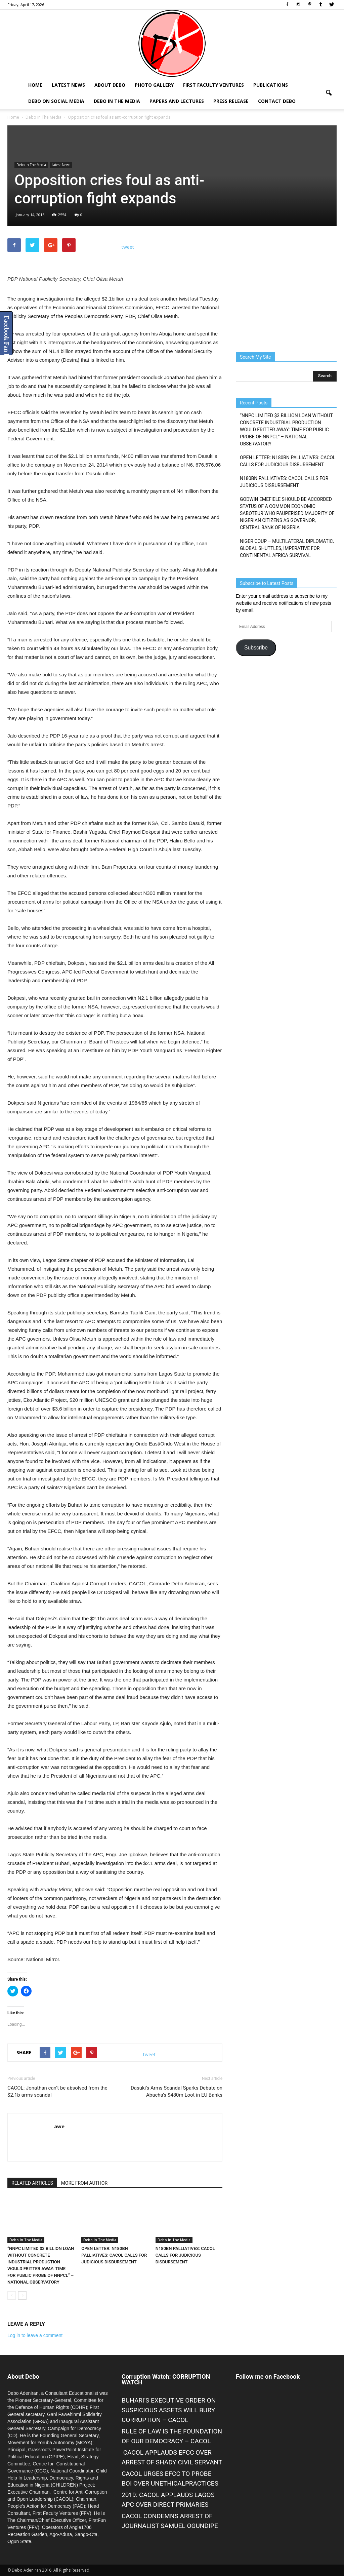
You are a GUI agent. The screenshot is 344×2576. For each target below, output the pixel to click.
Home (35, 85)
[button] (328, 93)
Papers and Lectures (176, 101)
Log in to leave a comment (34, 2335)
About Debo (109, 85)
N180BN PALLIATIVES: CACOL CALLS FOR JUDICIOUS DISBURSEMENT (185, 2255)
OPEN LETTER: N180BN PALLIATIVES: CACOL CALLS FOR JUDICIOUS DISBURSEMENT (114, 2255)
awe (59, 2126)
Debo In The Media (117, 101)
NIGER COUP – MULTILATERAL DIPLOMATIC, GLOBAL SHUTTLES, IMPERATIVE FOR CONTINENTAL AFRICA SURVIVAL (287, 548)
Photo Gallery (154, 85)
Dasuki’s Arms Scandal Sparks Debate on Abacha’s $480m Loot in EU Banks (176, 2091)
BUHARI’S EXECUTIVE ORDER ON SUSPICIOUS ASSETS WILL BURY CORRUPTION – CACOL (169, 2410)
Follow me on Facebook (268, 2376)
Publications (270, 85)
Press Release (231, 101)
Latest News (68, 85)
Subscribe (256, 647)
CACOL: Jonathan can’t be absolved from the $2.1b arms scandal (57, 2091)
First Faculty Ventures (213, 85)
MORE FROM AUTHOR (84, 2183)
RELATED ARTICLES (32, 2183)
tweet (128, 247)
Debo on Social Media (56, 101)
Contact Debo (277, 101)
